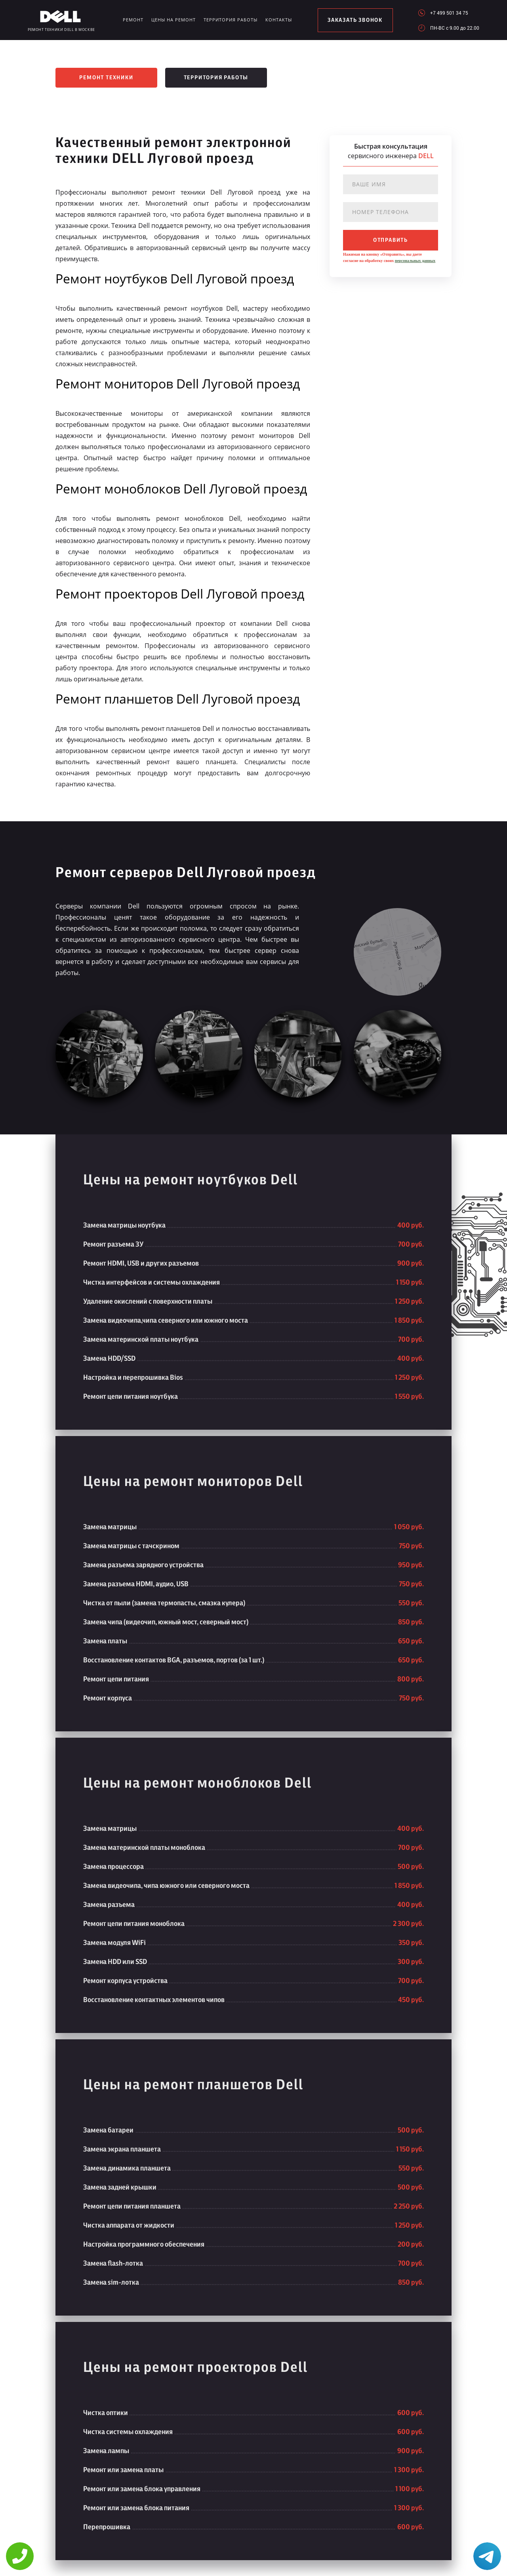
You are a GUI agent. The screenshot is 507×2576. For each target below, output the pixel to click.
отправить (390, 240)
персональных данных (415, 260)
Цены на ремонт (173, 20)
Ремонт (133, 20)
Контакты (278, 20)
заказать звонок (355, 20)
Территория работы (230, 20)
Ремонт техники (106, 77)
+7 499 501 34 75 (449, 13)
